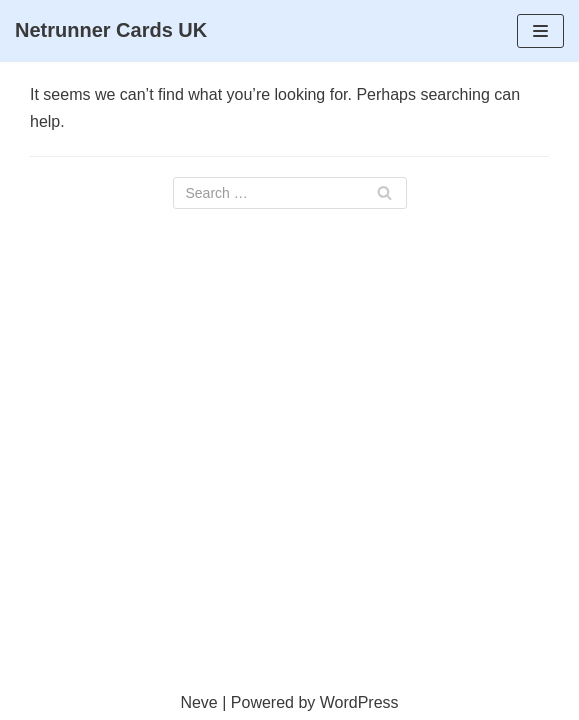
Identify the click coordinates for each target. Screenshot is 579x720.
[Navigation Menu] (540, 31)
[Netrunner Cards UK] (111, 31)
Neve (198, 702)
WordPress (359, 702)
